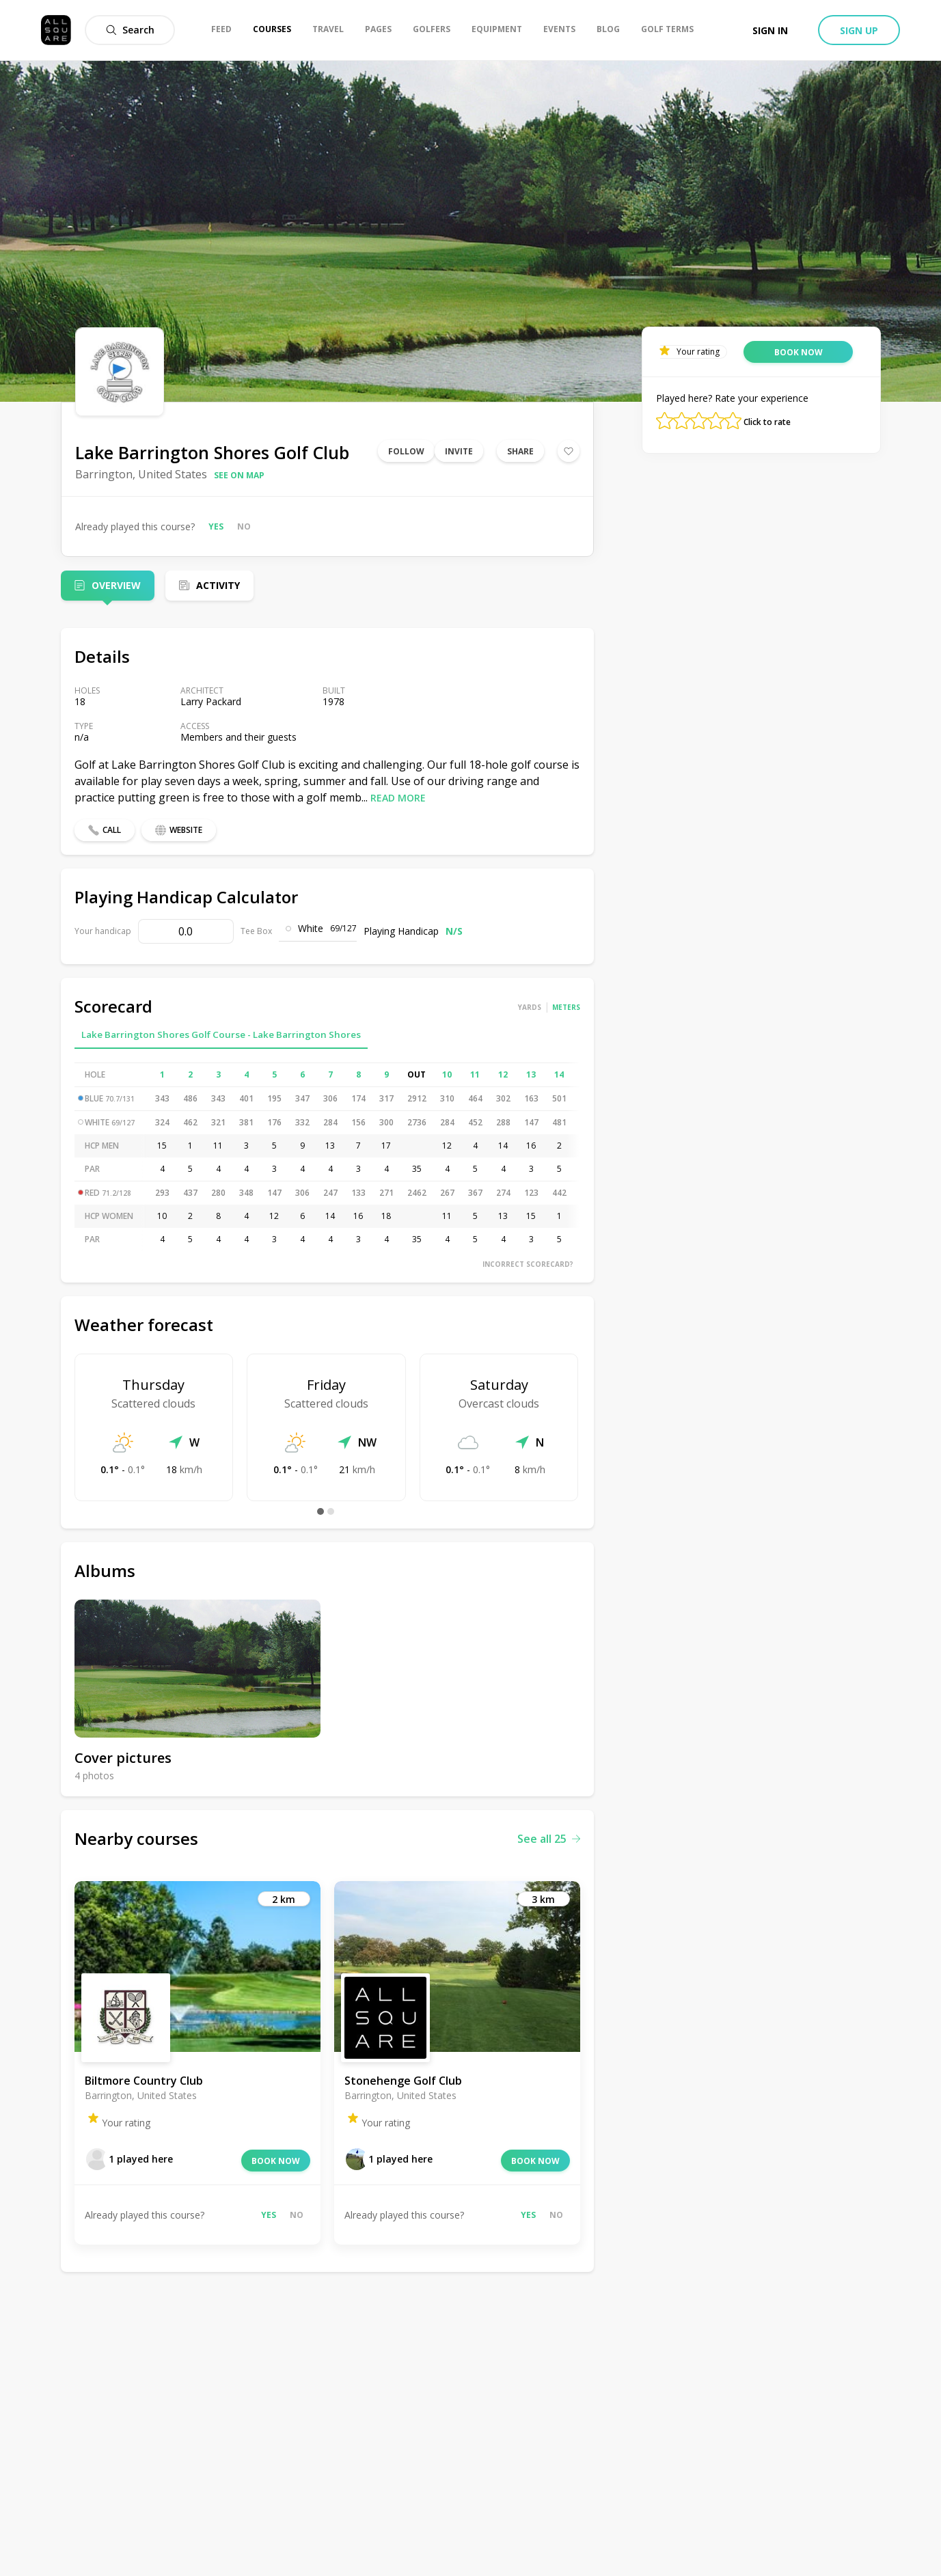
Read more (398, 797)
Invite (459, 451)
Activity (218, 585)
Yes (215, 526)
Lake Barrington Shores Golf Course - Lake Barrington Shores (221, 1034)
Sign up (859, 30)
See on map (239, 475)
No (244, 526)
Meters (566, 1007)
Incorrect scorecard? (527, 1264)
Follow (406, 451)
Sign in (770, 30)
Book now (275, 2161)
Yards (529, 1007)
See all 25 (548, 1838)
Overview (116, 585)
